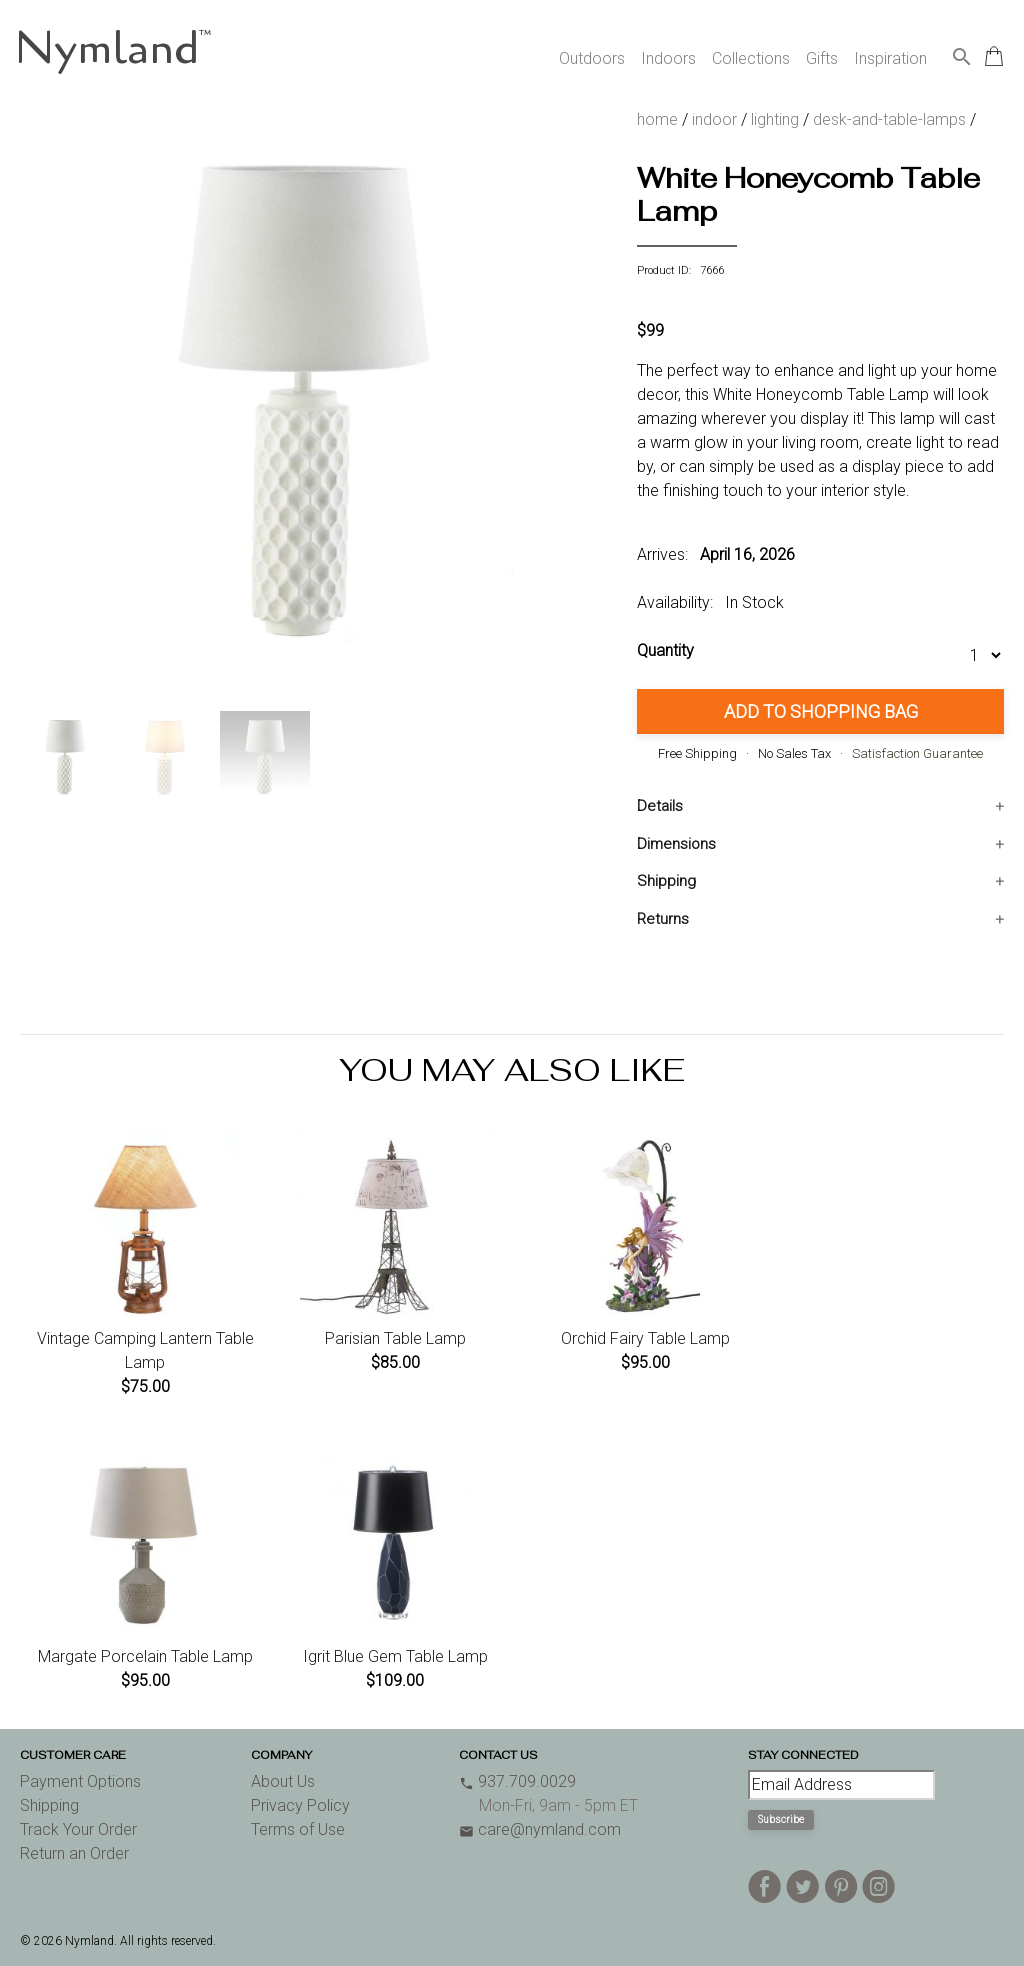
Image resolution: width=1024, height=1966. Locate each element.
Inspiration (890, 58)
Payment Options (80, 1781)
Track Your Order (78, 1829)
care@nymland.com (540, 1829)
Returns (663, 919)
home (657, 119)
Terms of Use (298, 1829)
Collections (751, 58)
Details (660, 806)
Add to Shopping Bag (821, 711)
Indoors (668, 58)
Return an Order (74, 1853)
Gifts (822, 58)
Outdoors (592, 58)
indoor (714, 119)
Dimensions (676, 844)
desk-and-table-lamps (889, 119)
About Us (283, 1781)
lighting (775, 119)
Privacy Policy (300, 1805)
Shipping (666, 881)
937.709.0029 (517, 1781)
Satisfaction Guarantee (917, 753)
